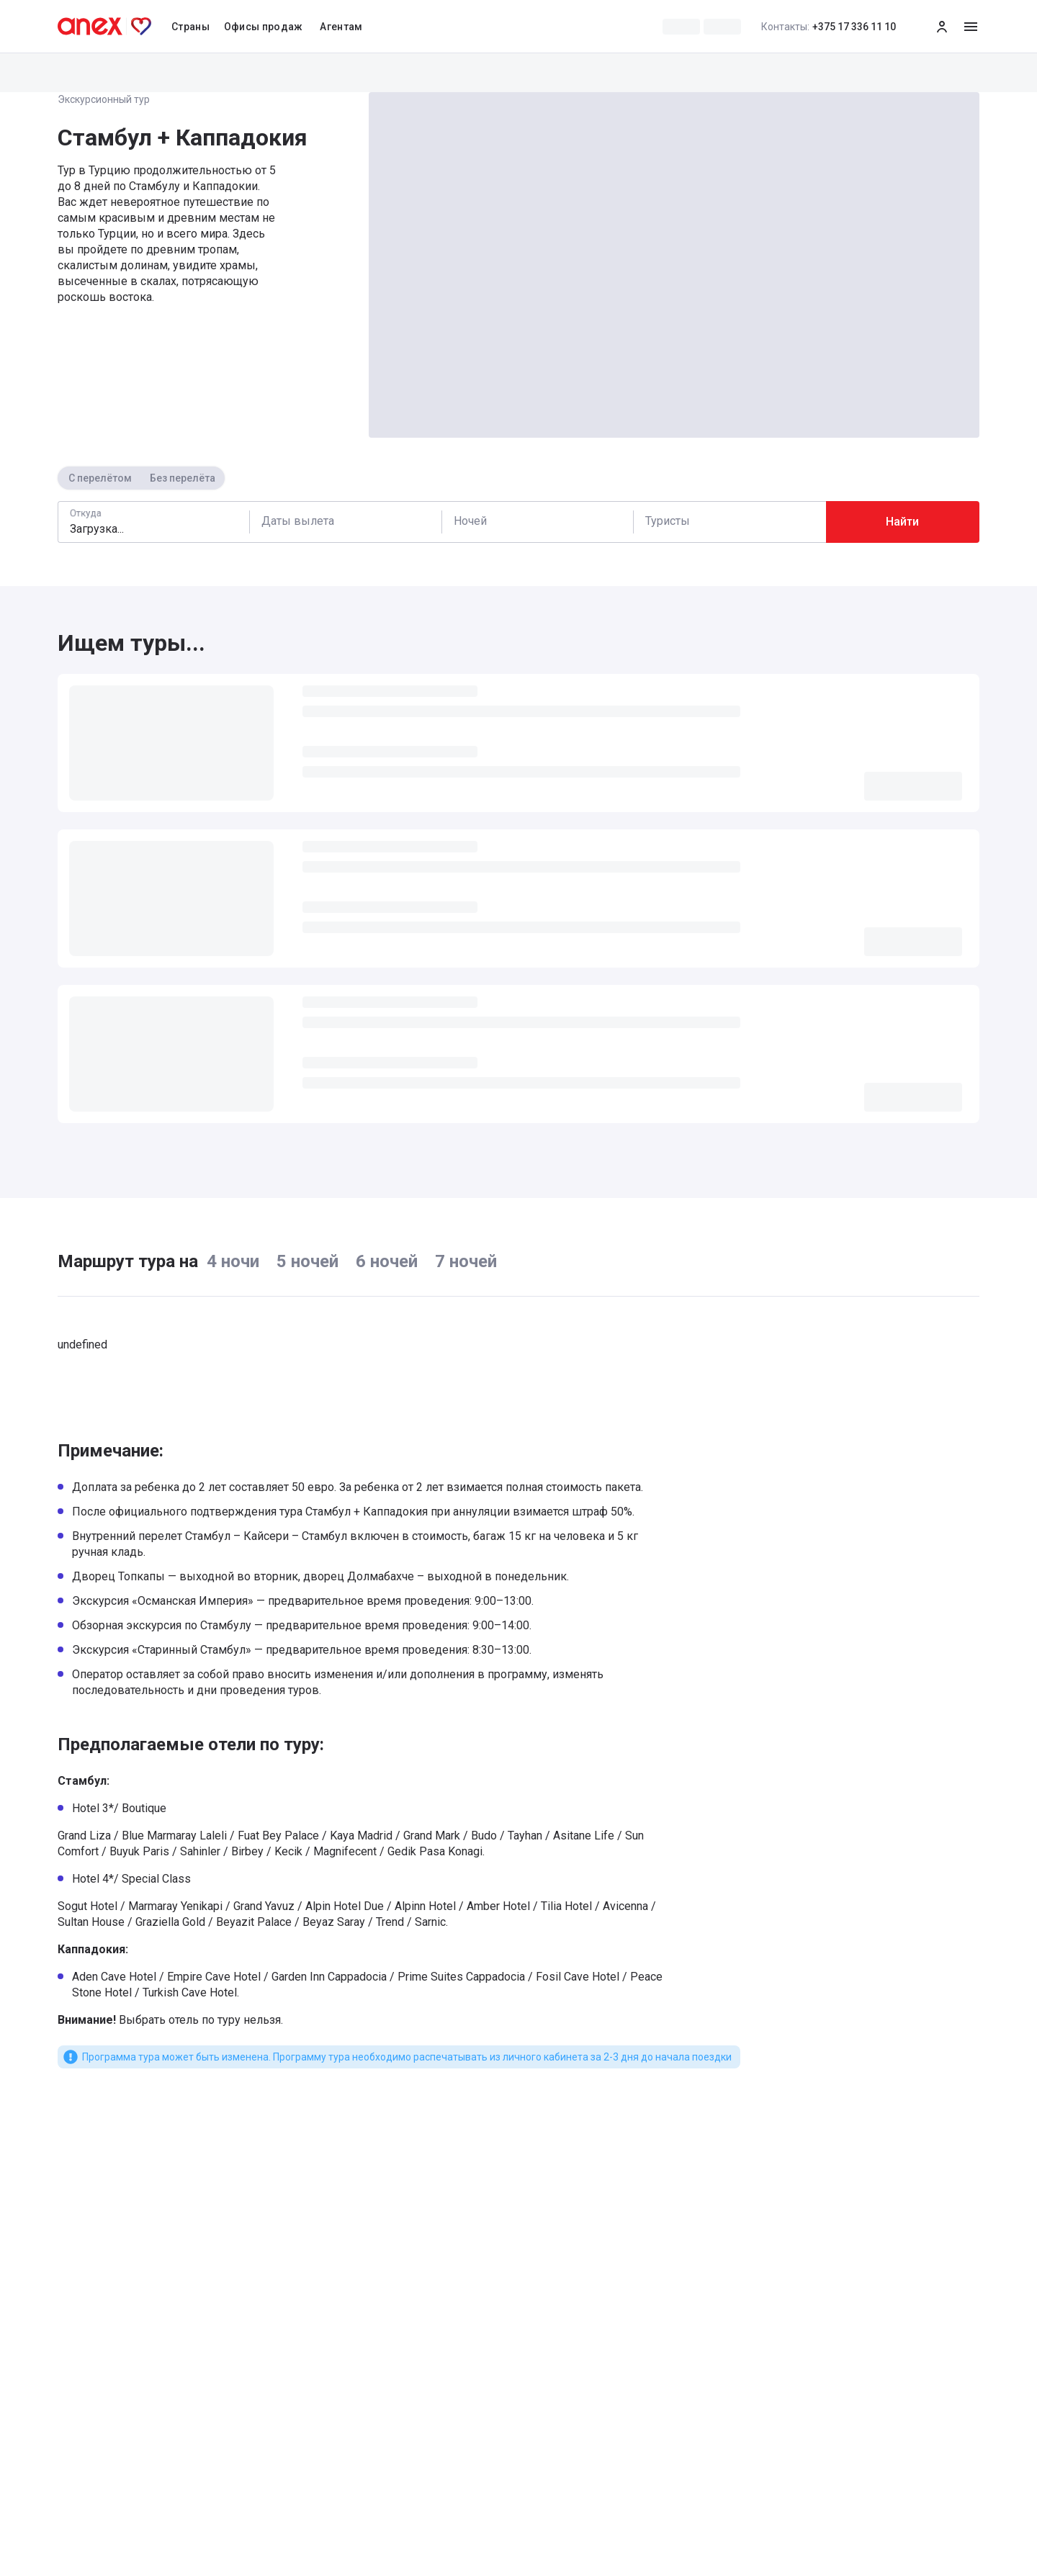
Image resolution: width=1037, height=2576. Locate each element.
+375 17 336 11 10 (828, 26)
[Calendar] (345, 522)
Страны (190, 26)
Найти (902, 521)
